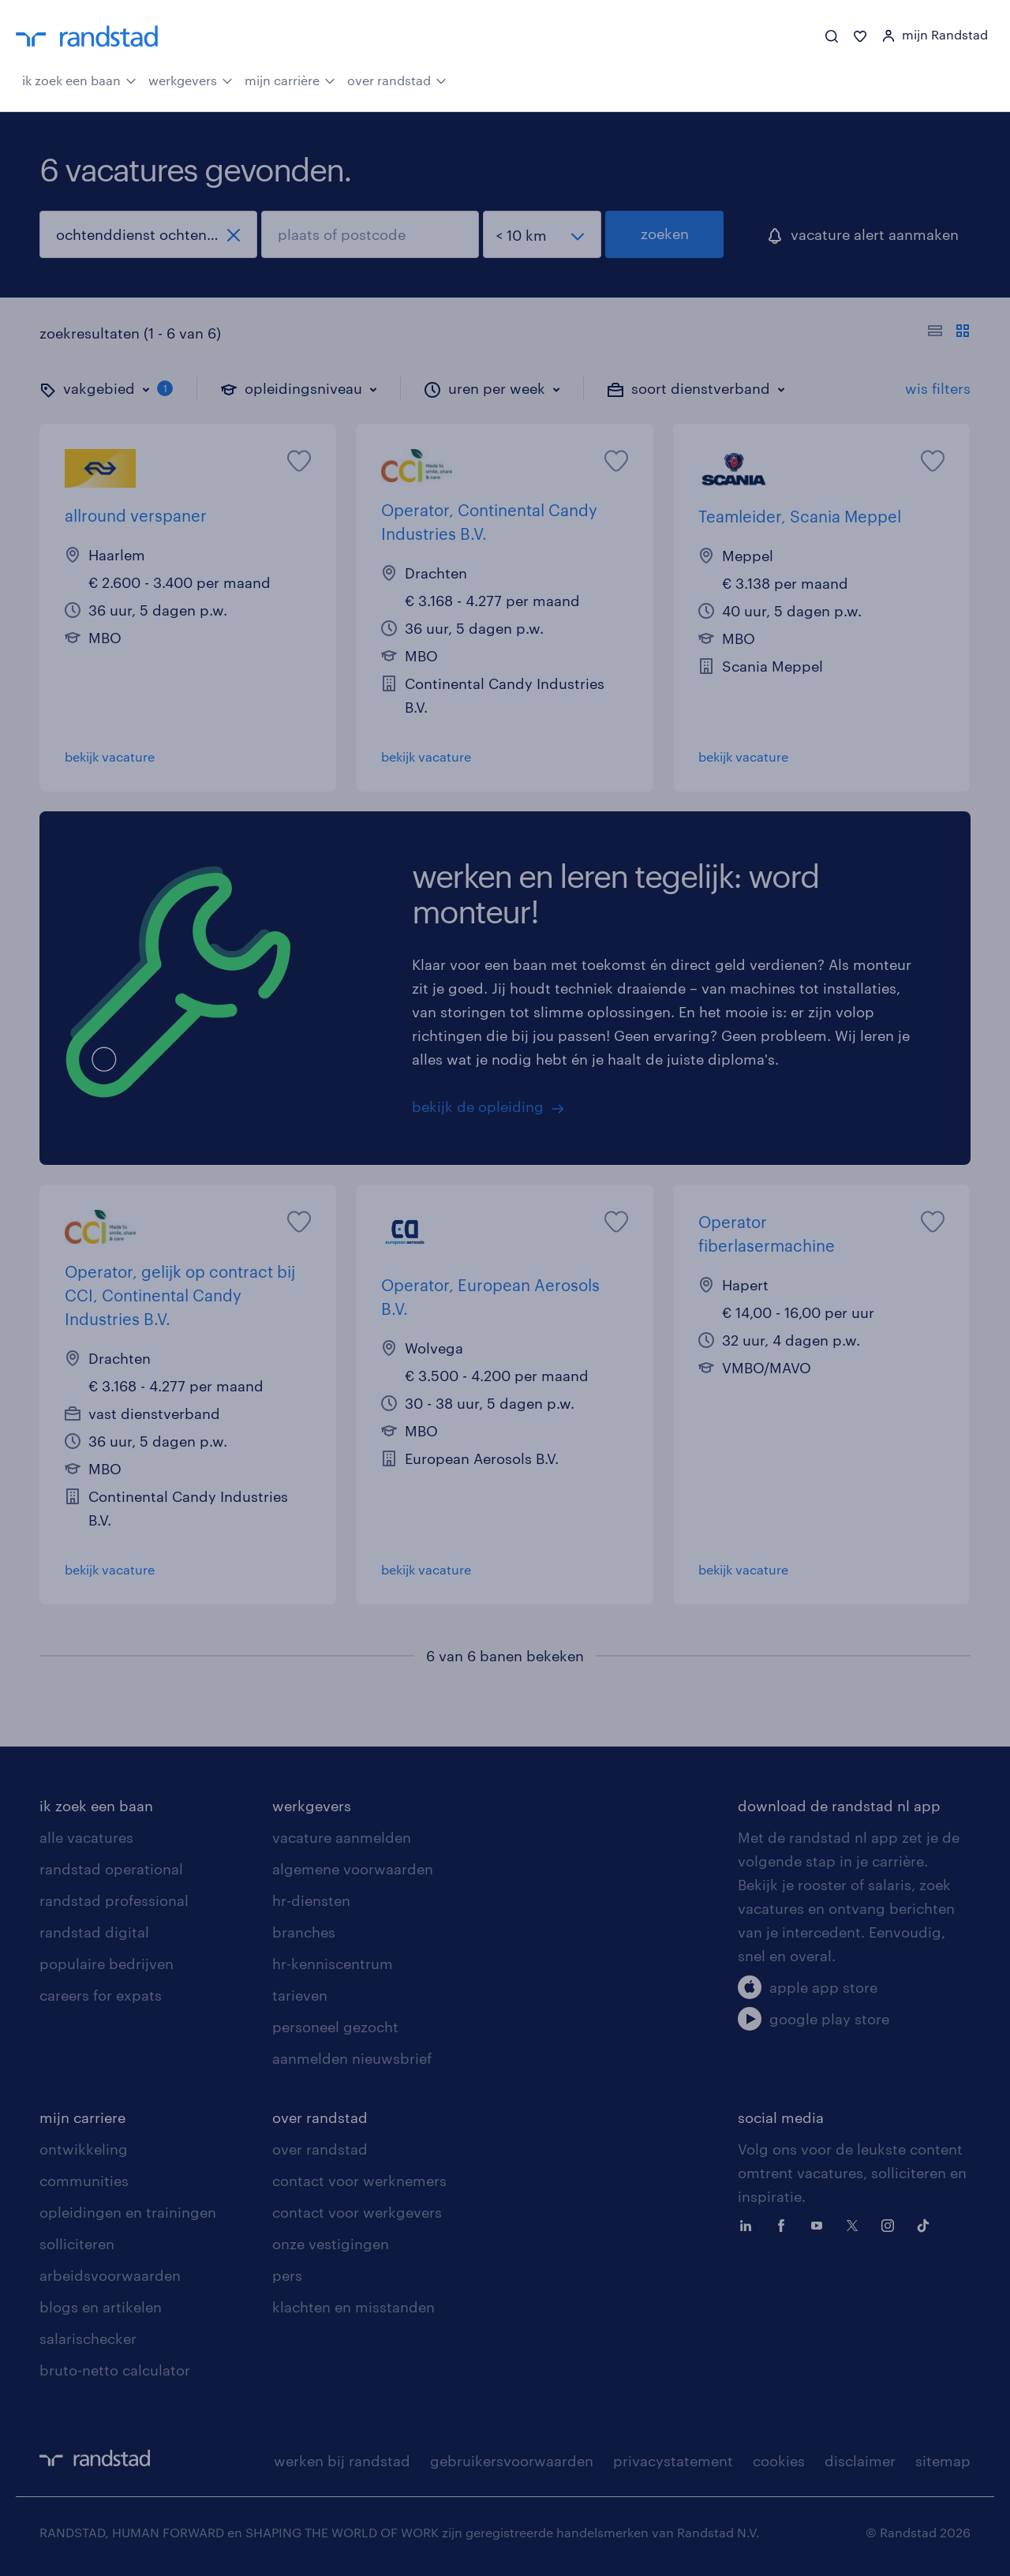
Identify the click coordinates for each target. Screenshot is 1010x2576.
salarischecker (88, 2338)
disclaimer (860, 2460)
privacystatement (673, 2460)
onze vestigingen (330, 2243)
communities (84, 2180)
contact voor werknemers (359, 2180)
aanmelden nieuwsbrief (352, 2058)
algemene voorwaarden (352, 1869)
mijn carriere (82, 2117)
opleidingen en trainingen (127, 2212)
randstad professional (114, 1900)
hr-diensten (311, 1900)
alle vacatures (86, 1837)
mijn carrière (290, 79)
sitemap (943, 2460)
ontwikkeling (83, 2149)
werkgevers (190, 79)
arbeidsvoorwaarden (110, 2275)
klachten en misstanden (353, 2307)
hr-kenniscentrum (332, 1963)
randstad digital (94, 1932)
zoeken (665, 233)
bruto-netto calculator (114, 2370)
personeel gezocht (335, 2026)
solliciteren (76, 2243)
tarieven (299, 1995)
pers (287, 2275)
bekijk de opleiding (478, 1106)
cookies (779, 2460)
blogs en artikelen (100, 2307)
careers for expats (100, 1995)
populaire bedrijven (106, 1963)
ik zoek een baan (79, 79)
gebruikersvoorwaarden (511, 2460)
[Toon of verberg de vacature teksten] (949, 333)
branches (303, 1932)
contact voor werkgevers (357, 2212)
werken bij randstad (342, 2460)
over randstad (397, 79)
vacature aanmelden (341, 1837)
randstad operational (111, 1869)
